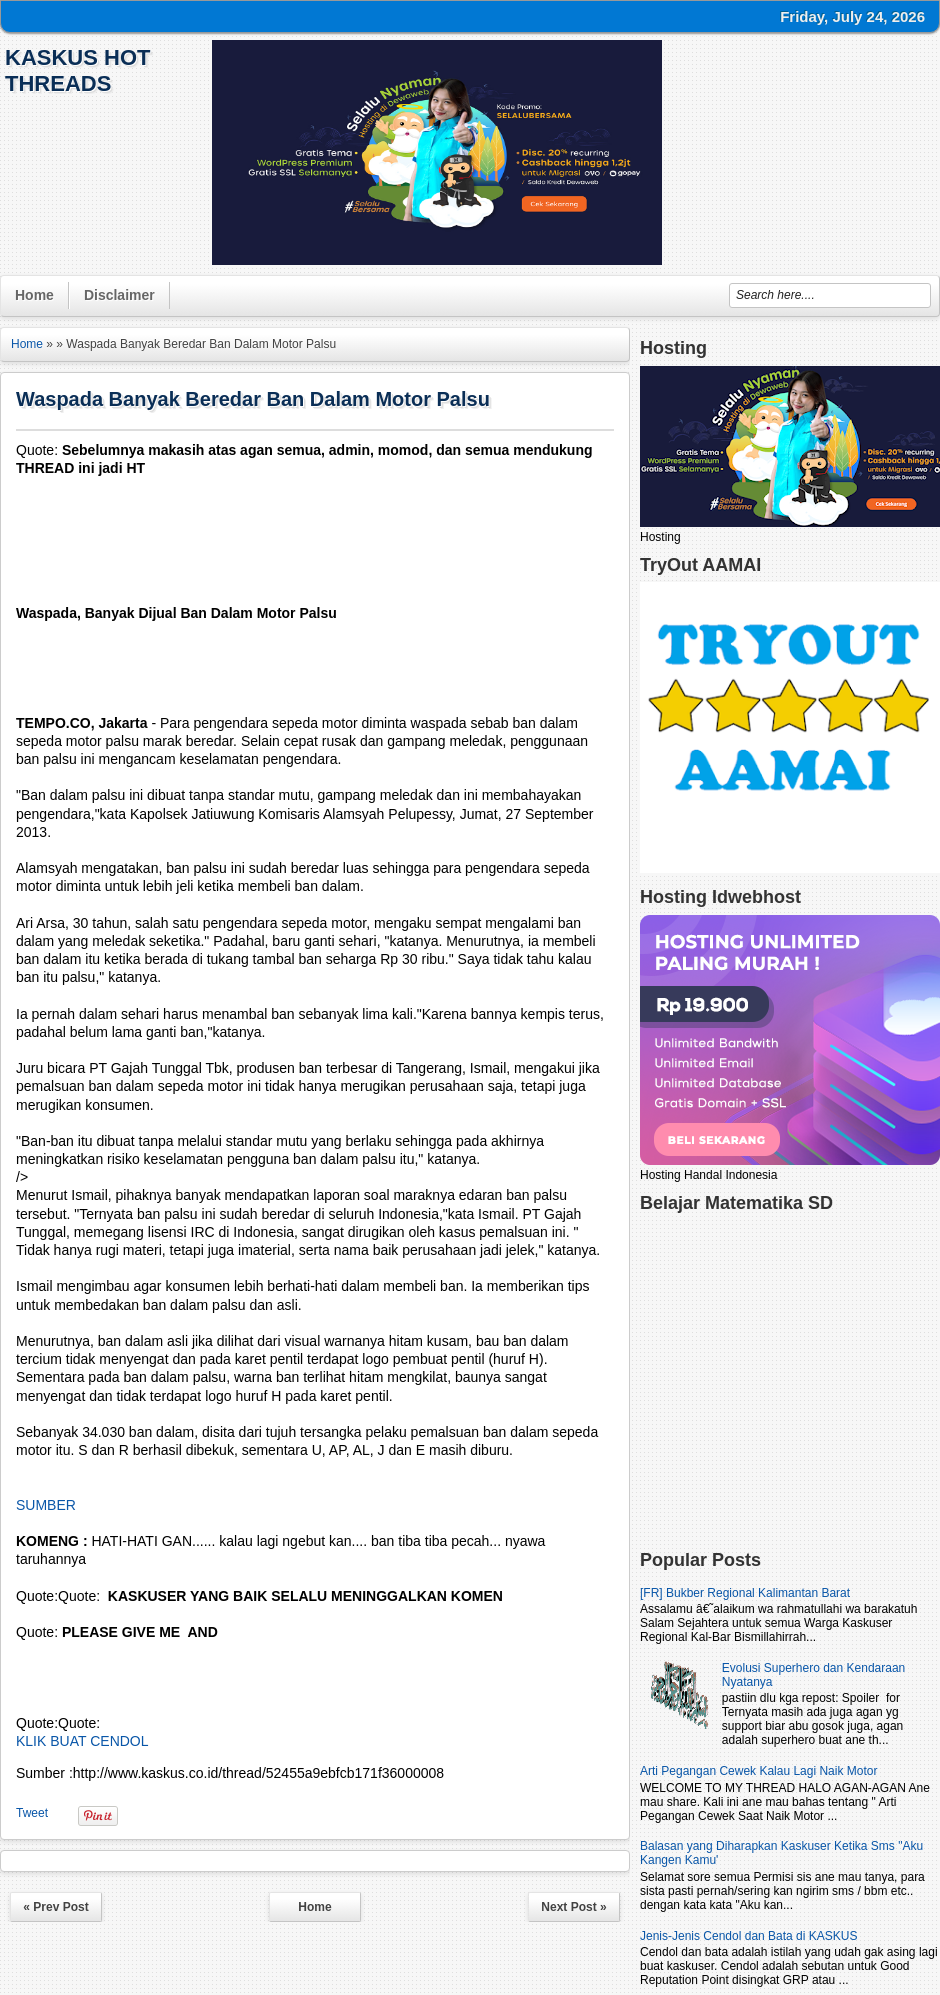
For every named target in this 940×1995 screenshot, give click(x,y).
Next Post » (573, 1907)
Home (34, 295)
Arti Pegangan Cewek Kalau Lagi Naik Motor (758, 1771)
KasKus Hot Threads (77, 70)
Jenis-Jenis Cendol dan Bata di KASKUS (748, 1936)
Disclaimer (119, 295)
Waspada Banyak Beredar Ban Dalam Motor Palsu (253, 399)
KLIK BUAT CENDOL (82, 1741)
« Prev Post (55, 1907)
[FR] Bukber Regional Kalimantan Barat (745, 1593)
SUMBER (46, 1505)
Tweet (32, 1813)
